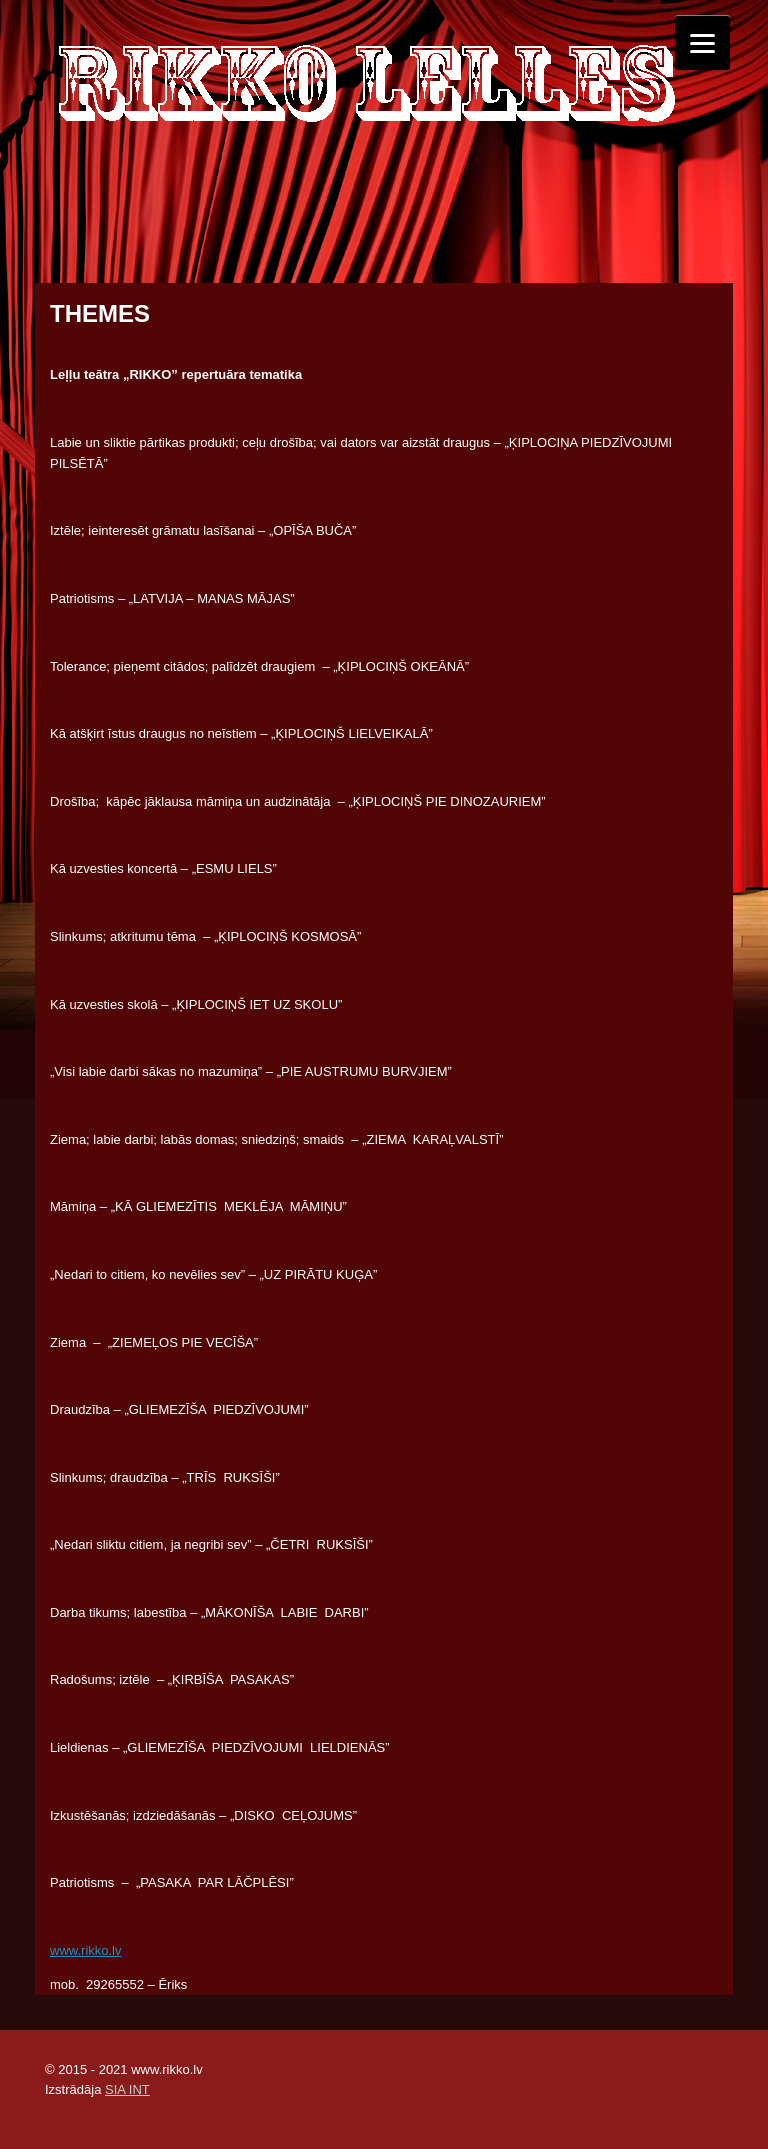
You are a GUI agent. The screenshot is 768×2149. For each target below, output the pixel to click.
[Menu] (702, 42)
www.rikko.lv (86, 1950)
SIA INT (127, 2089)
